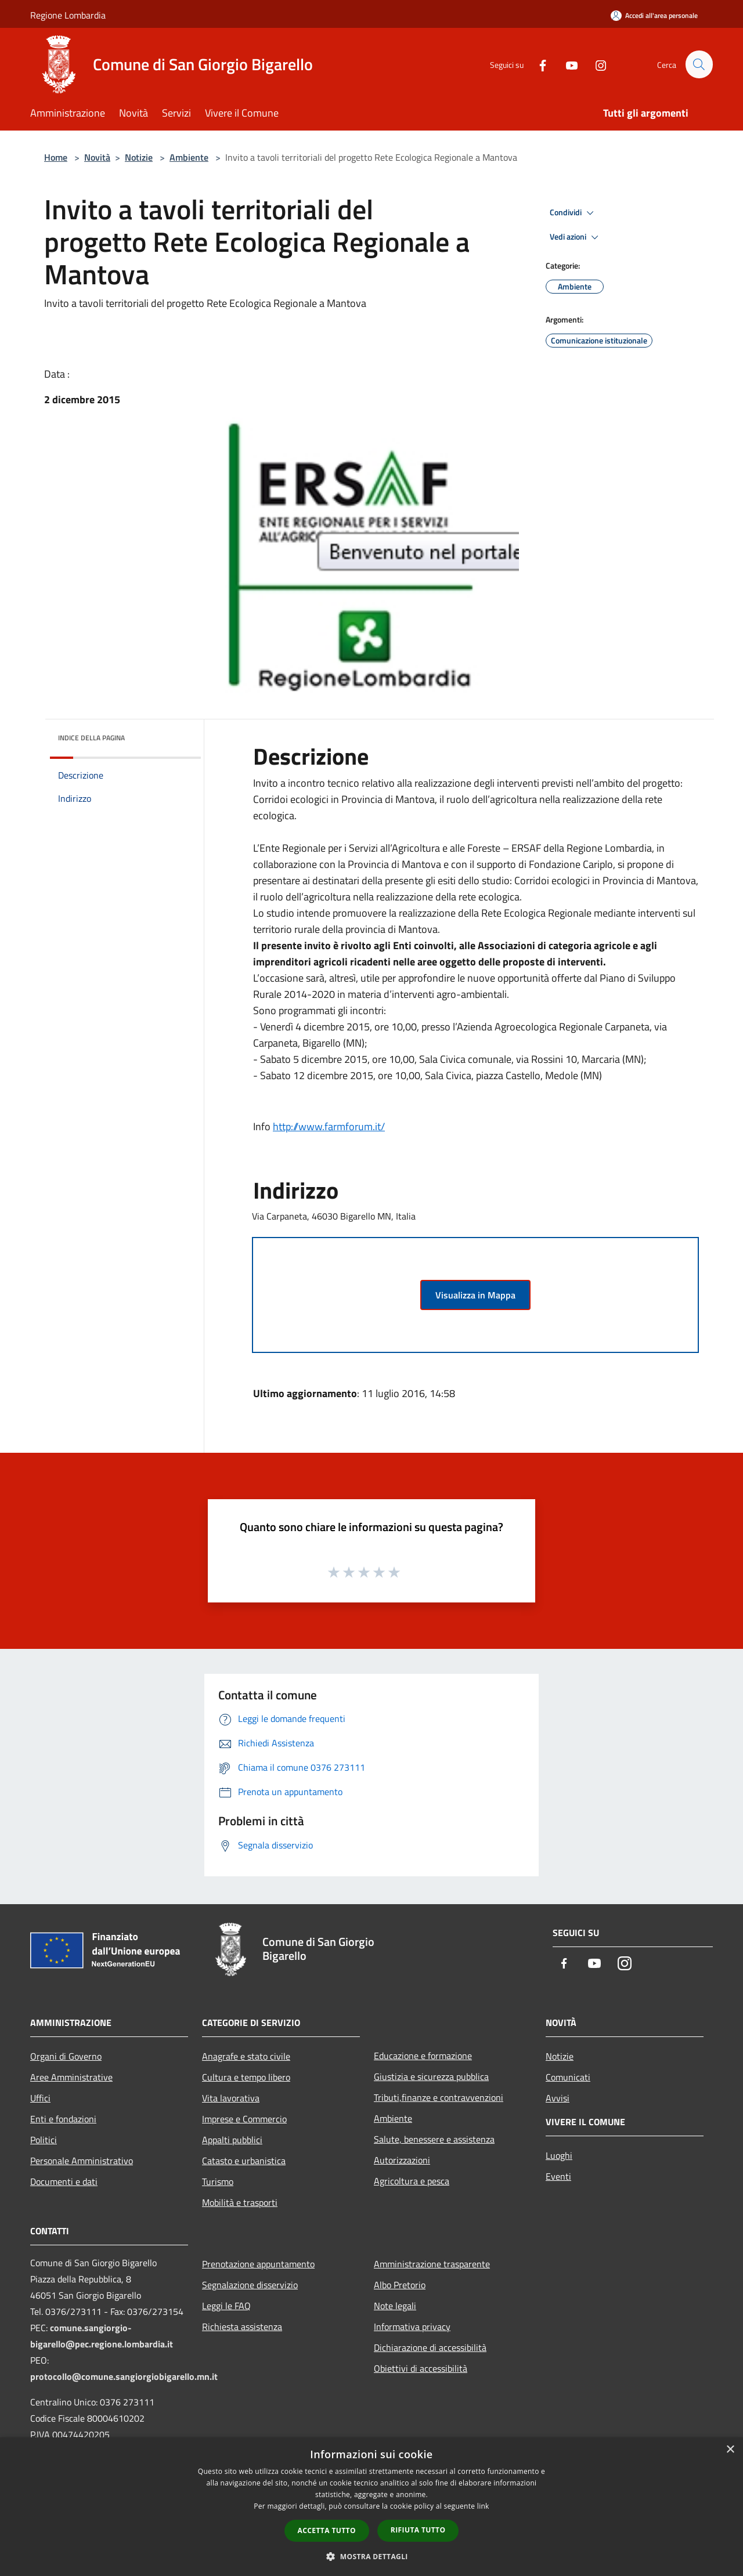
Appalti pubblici (232, 2140)
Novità (97, 157)
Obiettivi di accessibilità (420, 2368)
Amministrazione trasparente (432, 2264)
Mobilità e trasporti (239, 2202)
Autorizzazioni (402, 2160)
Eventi (558, 2176)
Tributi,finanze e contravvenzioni (438, 2097)
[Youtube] (566, 64)
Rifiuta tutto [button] (418, 2530)
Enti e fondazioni (63, 2119)
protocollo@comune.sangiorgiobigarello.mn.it (124, 2376)
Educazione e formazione (423, 2056)
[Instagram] (595, 64)
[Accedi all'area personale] (654, 15)
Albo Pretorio (399, 2285)
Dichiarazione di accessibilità (430, 2347)
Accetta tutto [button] (327, 2530)
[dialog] (371, 2506)
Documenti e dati (64, 2181)
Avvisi (557, 2098)
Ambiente (188, 157)
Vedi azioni (576, 237)
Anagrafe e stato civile (246, 2056)
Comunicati (568, 2077)
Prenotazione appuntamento (258, 2264)
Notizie (139, 157)
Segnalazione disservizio (250, 2285)
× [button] (730, 2449)
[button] (371, 2556)
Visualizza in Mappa (475, 1295)
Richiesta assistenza (242, 2326)
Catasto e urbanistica (244, 2161)
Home (55, 157)
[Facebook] (537, 64)
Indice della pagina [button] (91, 737)
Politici (43, 2140)
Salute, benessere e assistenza (434, 2139)
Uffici (40, 2098)
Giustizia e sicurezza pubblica (431, 2076)
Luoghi (559, 2155)
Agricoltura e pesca (411, 2181)
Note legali (395, 2306)
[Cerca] (699, 64)
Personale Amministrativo (81, 2161)
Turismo (217, 2181)
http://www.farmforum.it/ (329, 1126)
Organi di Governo (66, 2056)
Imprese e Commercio (244, 2119)
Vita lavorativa (230, 2098)
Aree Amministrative (71, 2077)
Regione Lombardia (68, 15)
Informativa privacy (412, 2326)
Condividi (573, 213)
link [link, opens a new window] (483, 2506)
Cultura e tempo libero (246, 2077)
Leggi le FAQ (226, 2306)
